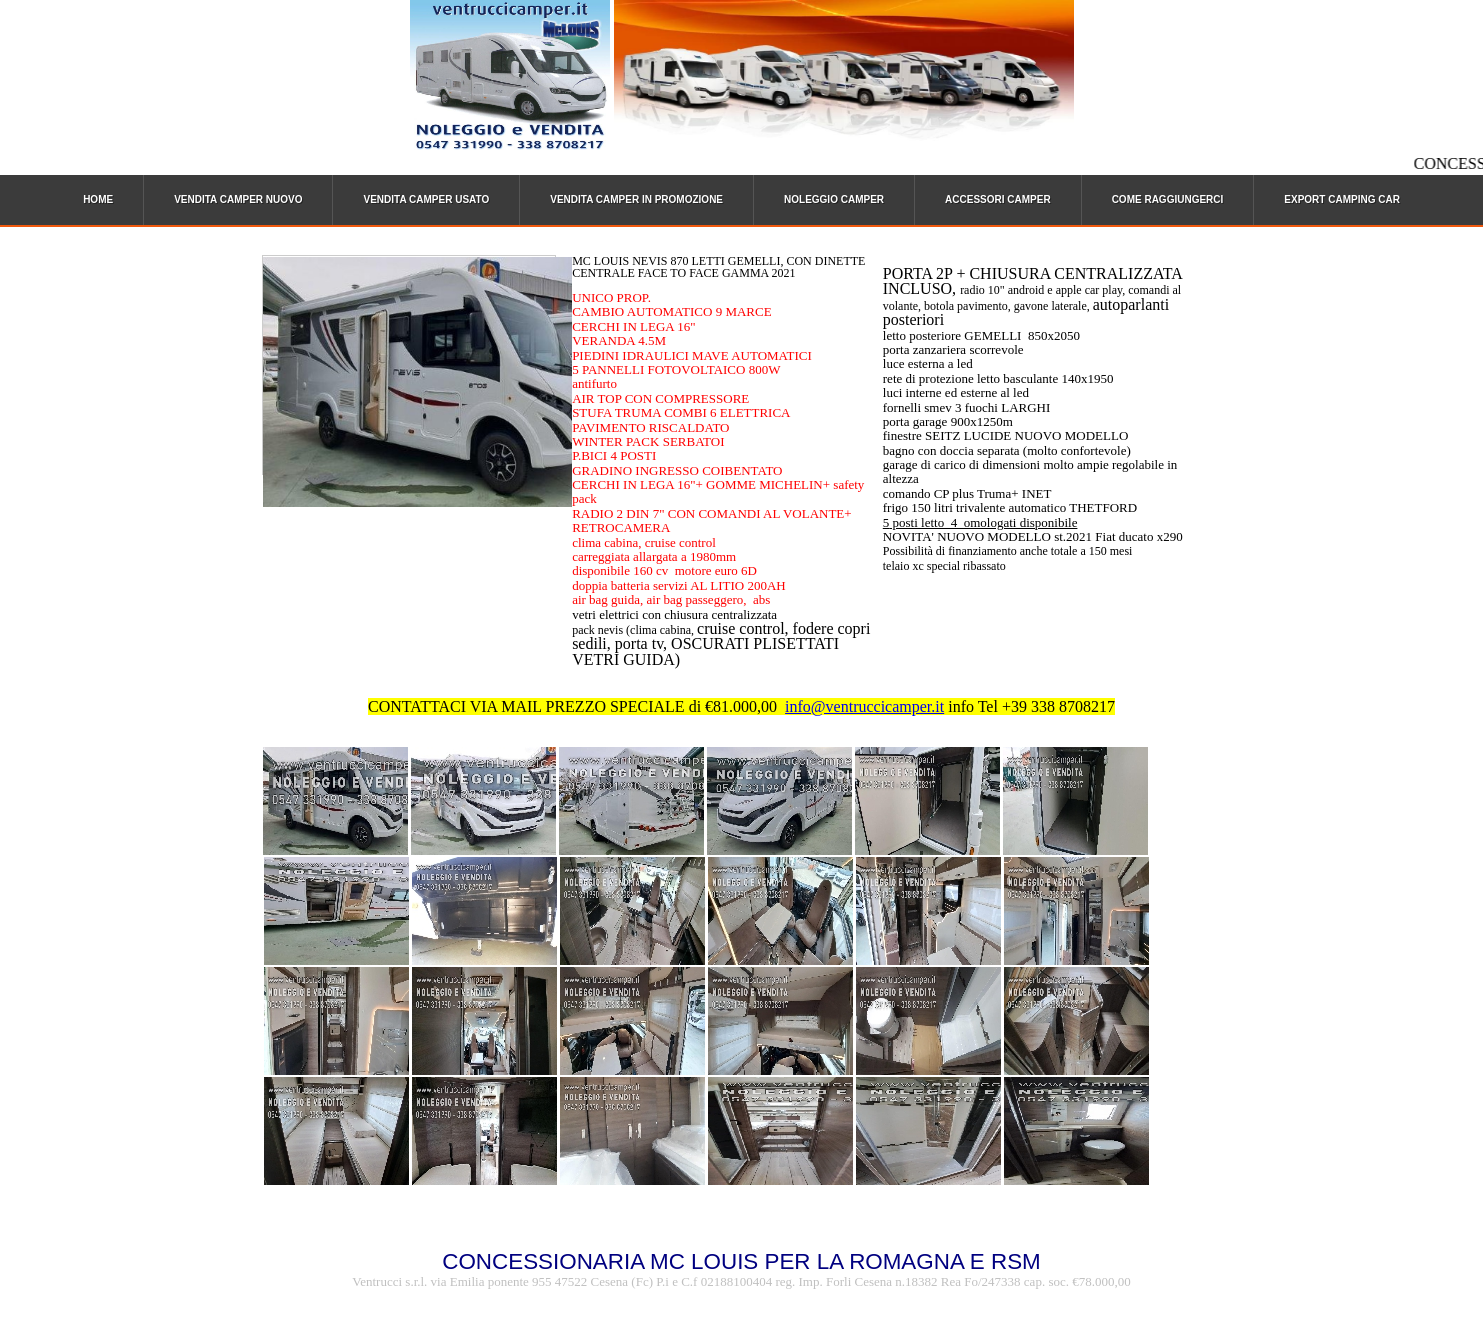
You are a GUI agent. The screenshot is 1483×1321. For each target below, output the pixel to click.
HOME (98, 199)
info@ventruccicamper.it (864, 706)
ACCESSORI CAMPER (998, 199)
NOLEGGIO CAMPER (834, 199)
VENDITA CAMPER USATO (426, 199)
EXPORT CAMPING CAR (1342, 199)
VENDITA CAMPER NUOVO (238, 199)
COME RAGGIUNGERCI (1168, 199)
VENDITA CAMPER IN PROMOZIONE (636, 199)
